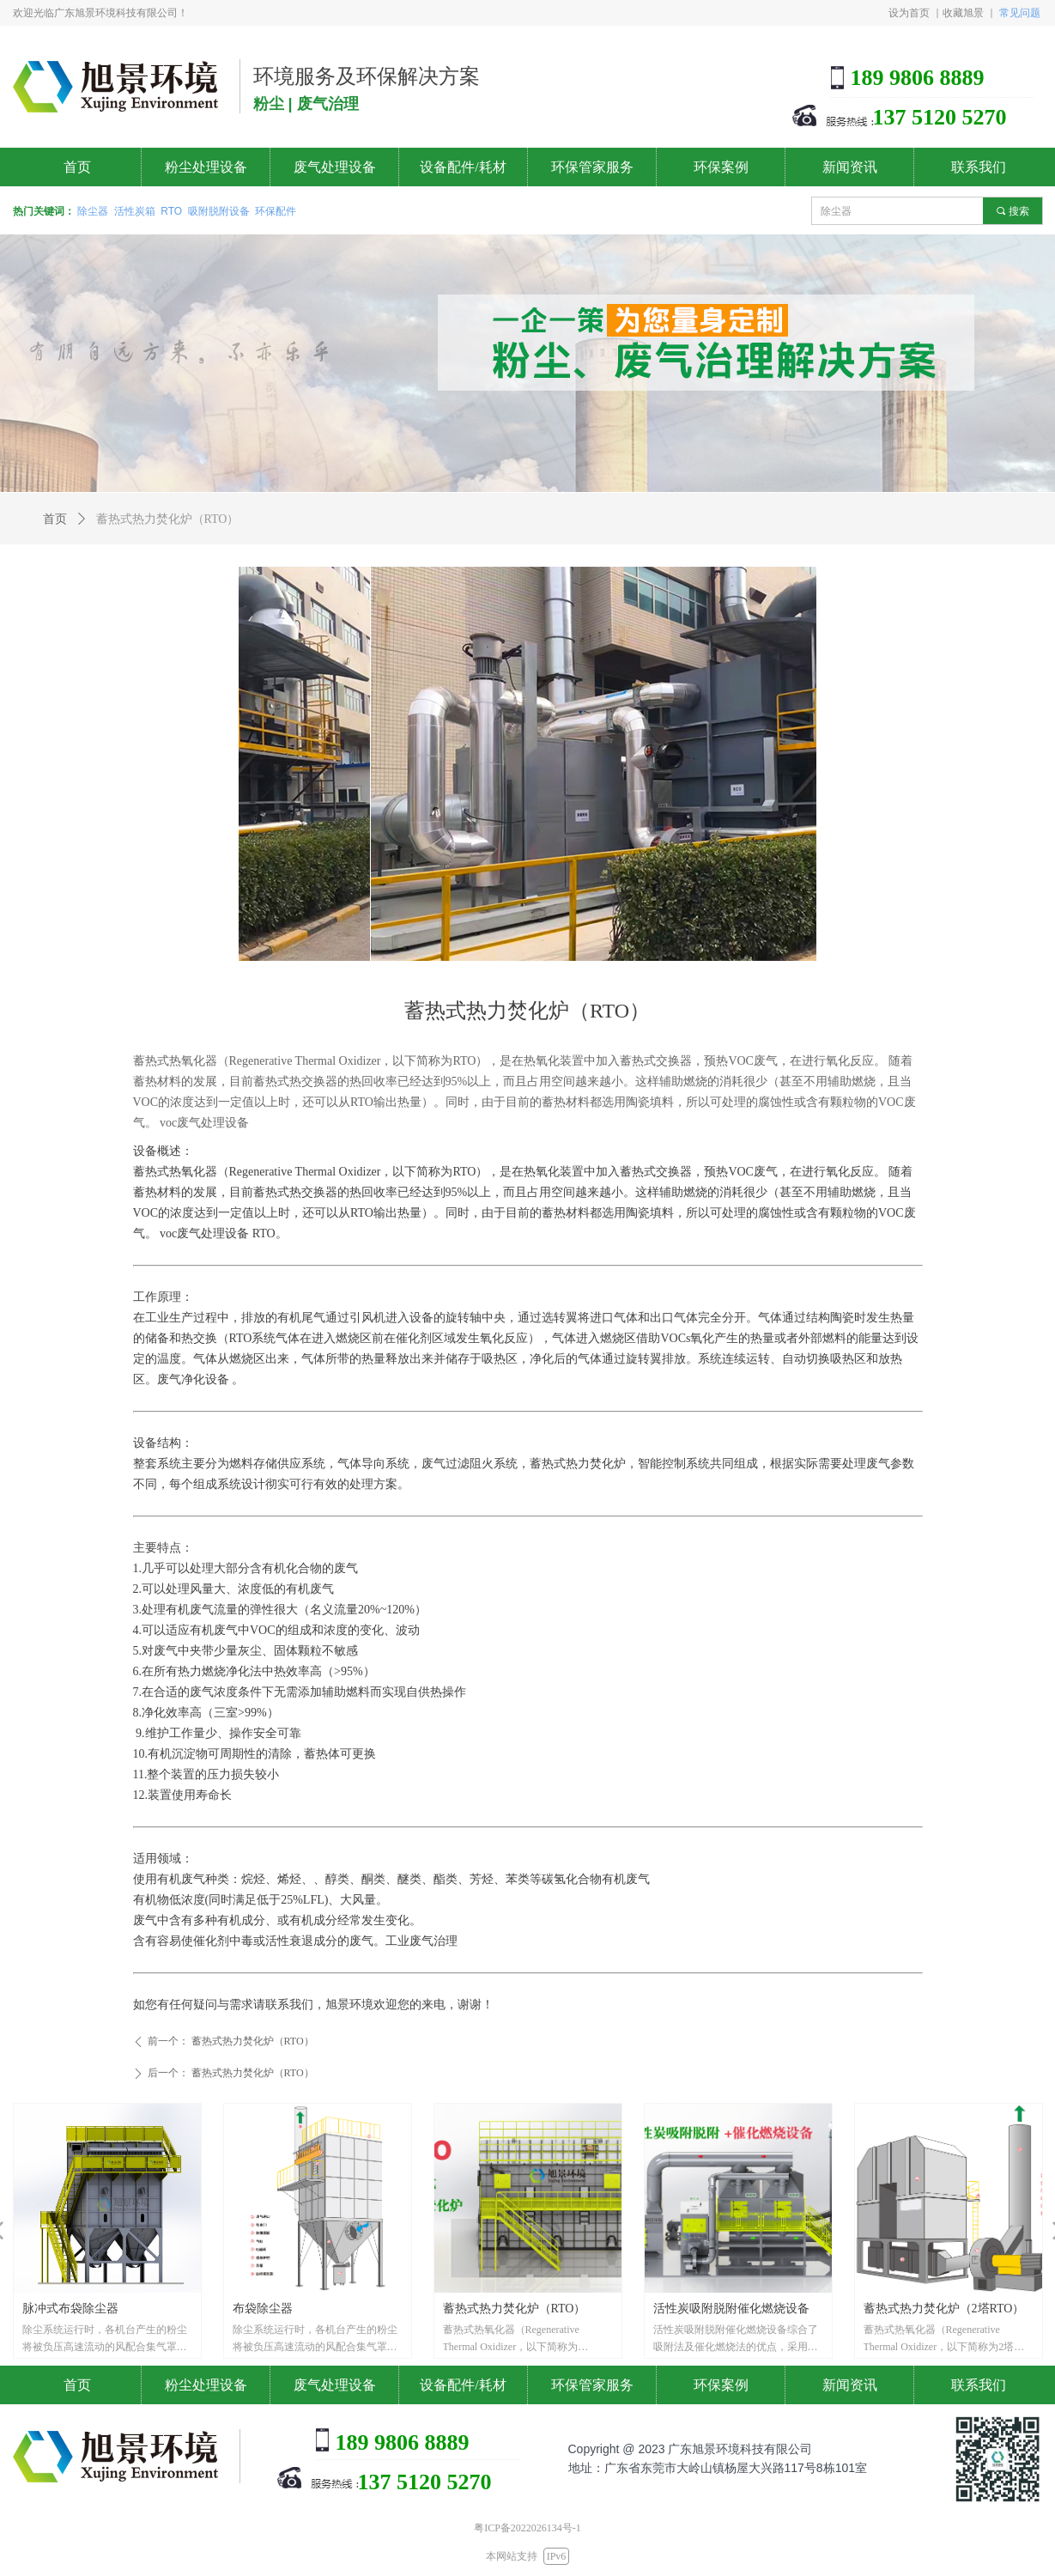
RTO (171, 211)
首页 (55, 519)
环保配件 (275, 211)
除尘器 (92, 211)
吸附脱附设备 (219, 211)
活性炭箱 (134, 211)
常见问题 (1019, 12)
